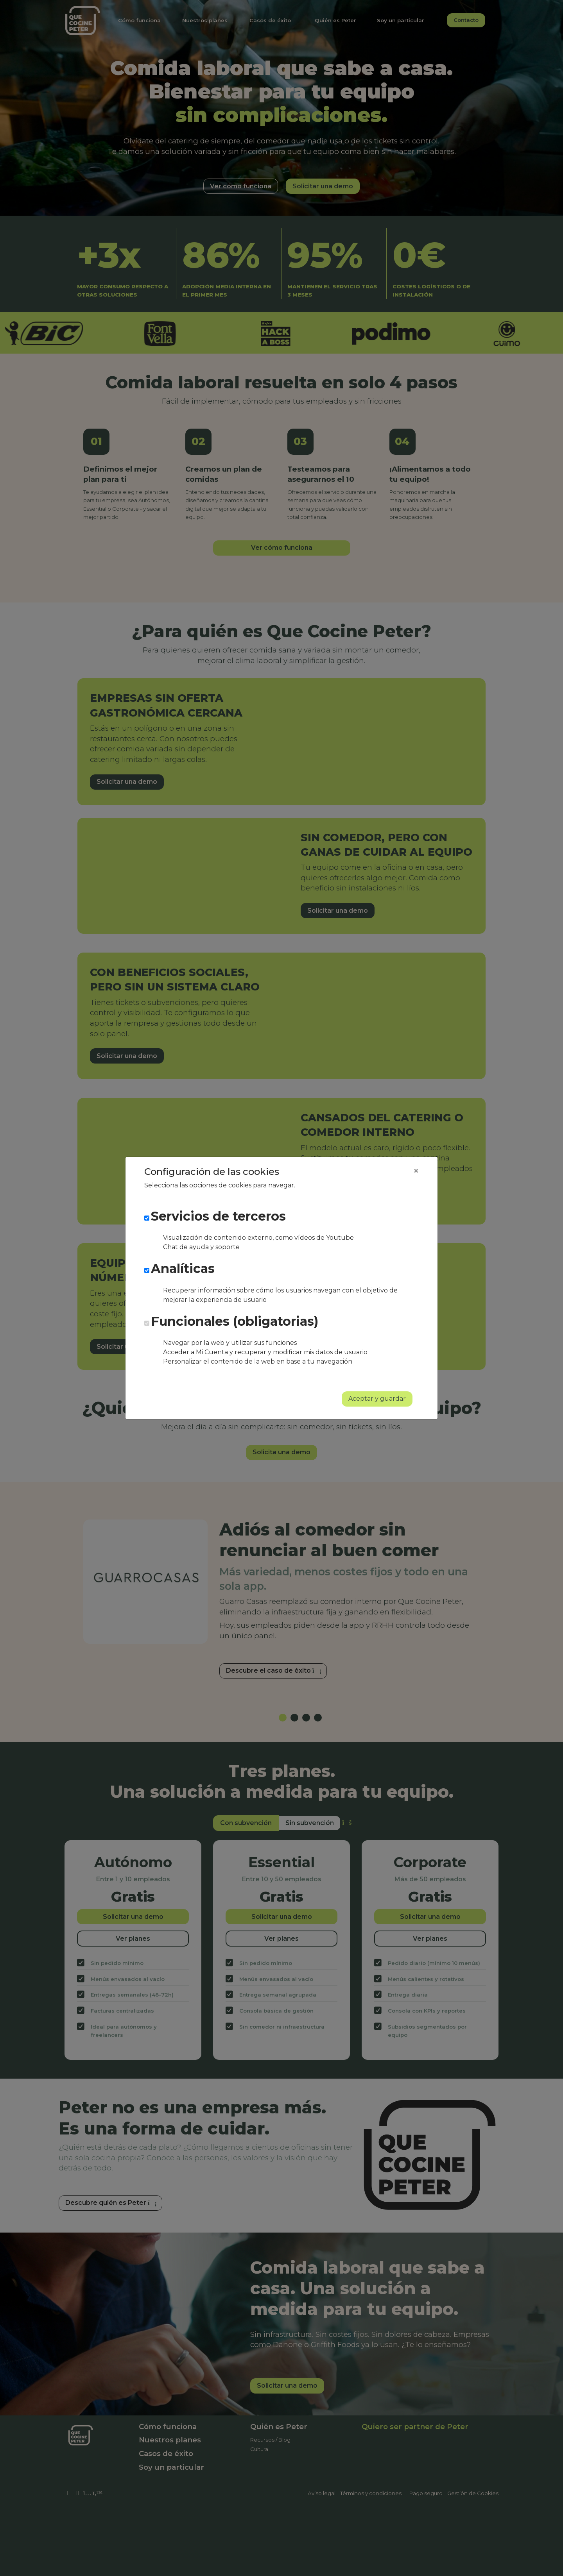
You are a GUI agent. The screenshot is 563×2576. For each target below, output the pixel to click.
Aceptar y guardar (377, 1398)
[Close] (416, 1171)
